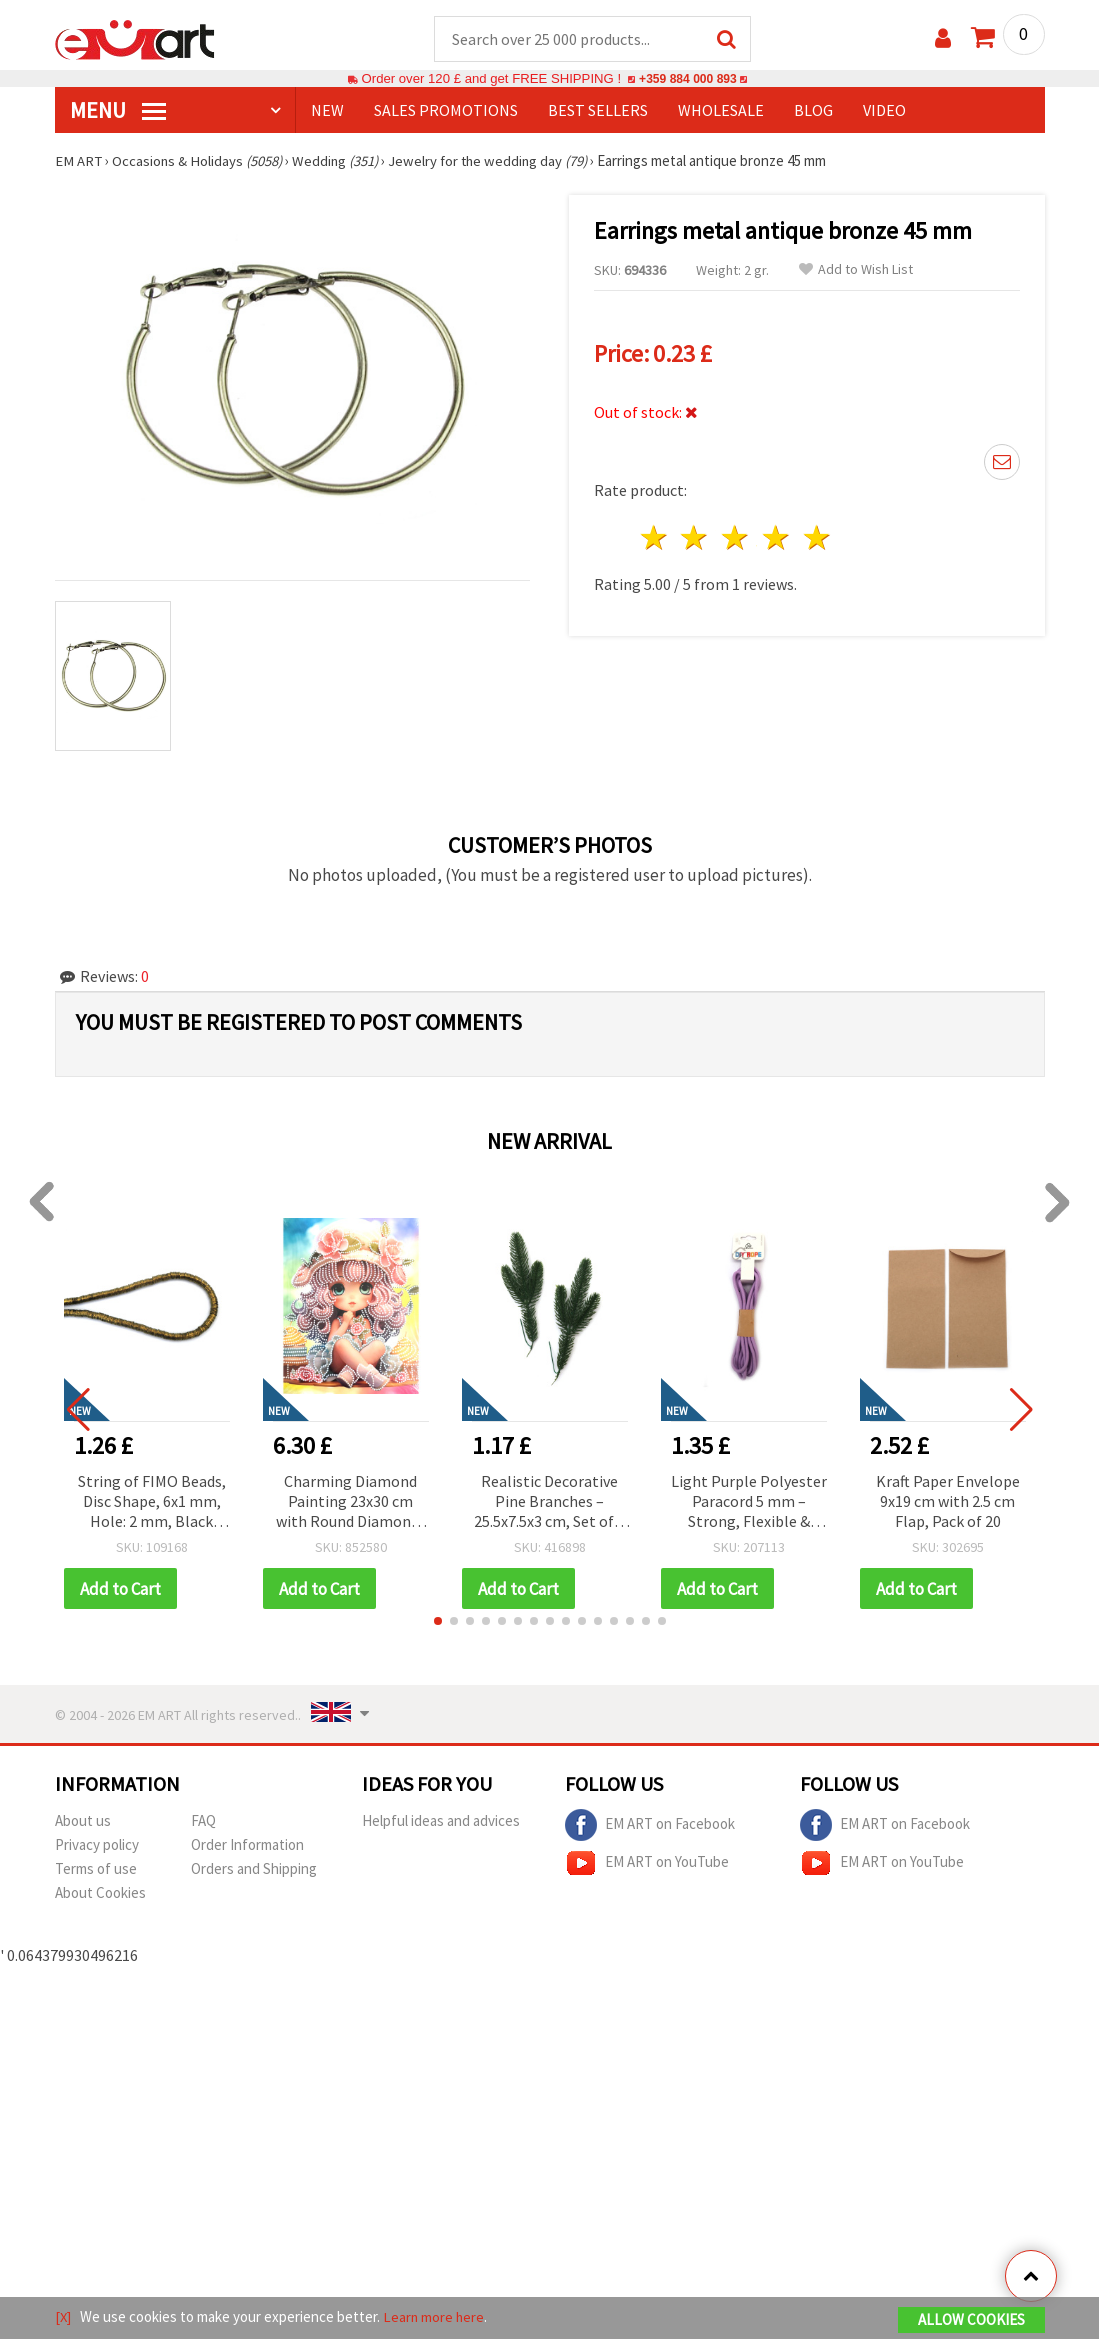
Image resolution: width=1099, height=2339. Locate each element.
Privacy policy (97, 1846)
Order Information (247, 1846)
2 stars (695, 538)
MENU (118, 111)
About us (83, 1822)
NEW (327, 111)
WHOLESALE (721, 111)
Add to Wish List (856, 270)
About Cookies (100, 1894)
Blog (813, 111)
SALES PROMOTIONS (446, 111)
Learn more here (435, 2317)
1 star (654, 538)
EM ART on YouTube (647, 1865)
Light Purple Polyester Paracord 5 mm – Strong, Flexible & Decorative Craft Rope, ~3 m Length (749, 1503)
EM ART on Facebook (650, 1827)
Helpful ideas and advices (441, 1822)
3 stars (736, 538)
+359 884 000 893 (688, 79)
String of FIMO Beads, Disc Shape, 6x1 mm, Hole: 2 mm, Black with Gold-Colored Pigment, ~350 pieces (152, 1503)
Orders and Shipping (254, 1870)
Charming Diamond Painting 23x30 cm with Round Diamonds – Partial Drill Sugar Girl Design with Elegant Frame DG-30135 (351, 1503)
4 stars (777, 538)
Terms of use (96, 1870)
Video (884, 111)
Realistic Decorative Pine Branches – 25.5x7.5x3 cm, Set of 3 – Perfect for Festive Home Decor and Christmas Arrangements (549, 1503)
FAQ (203, 1822)
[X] (63, 2317)
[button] (438, 1623)
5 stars (817, 538)
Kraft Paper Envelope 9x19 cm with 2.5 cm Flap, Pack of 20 (948, 1502)
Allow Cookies (971, 2320)
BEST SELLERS (598, 111)
